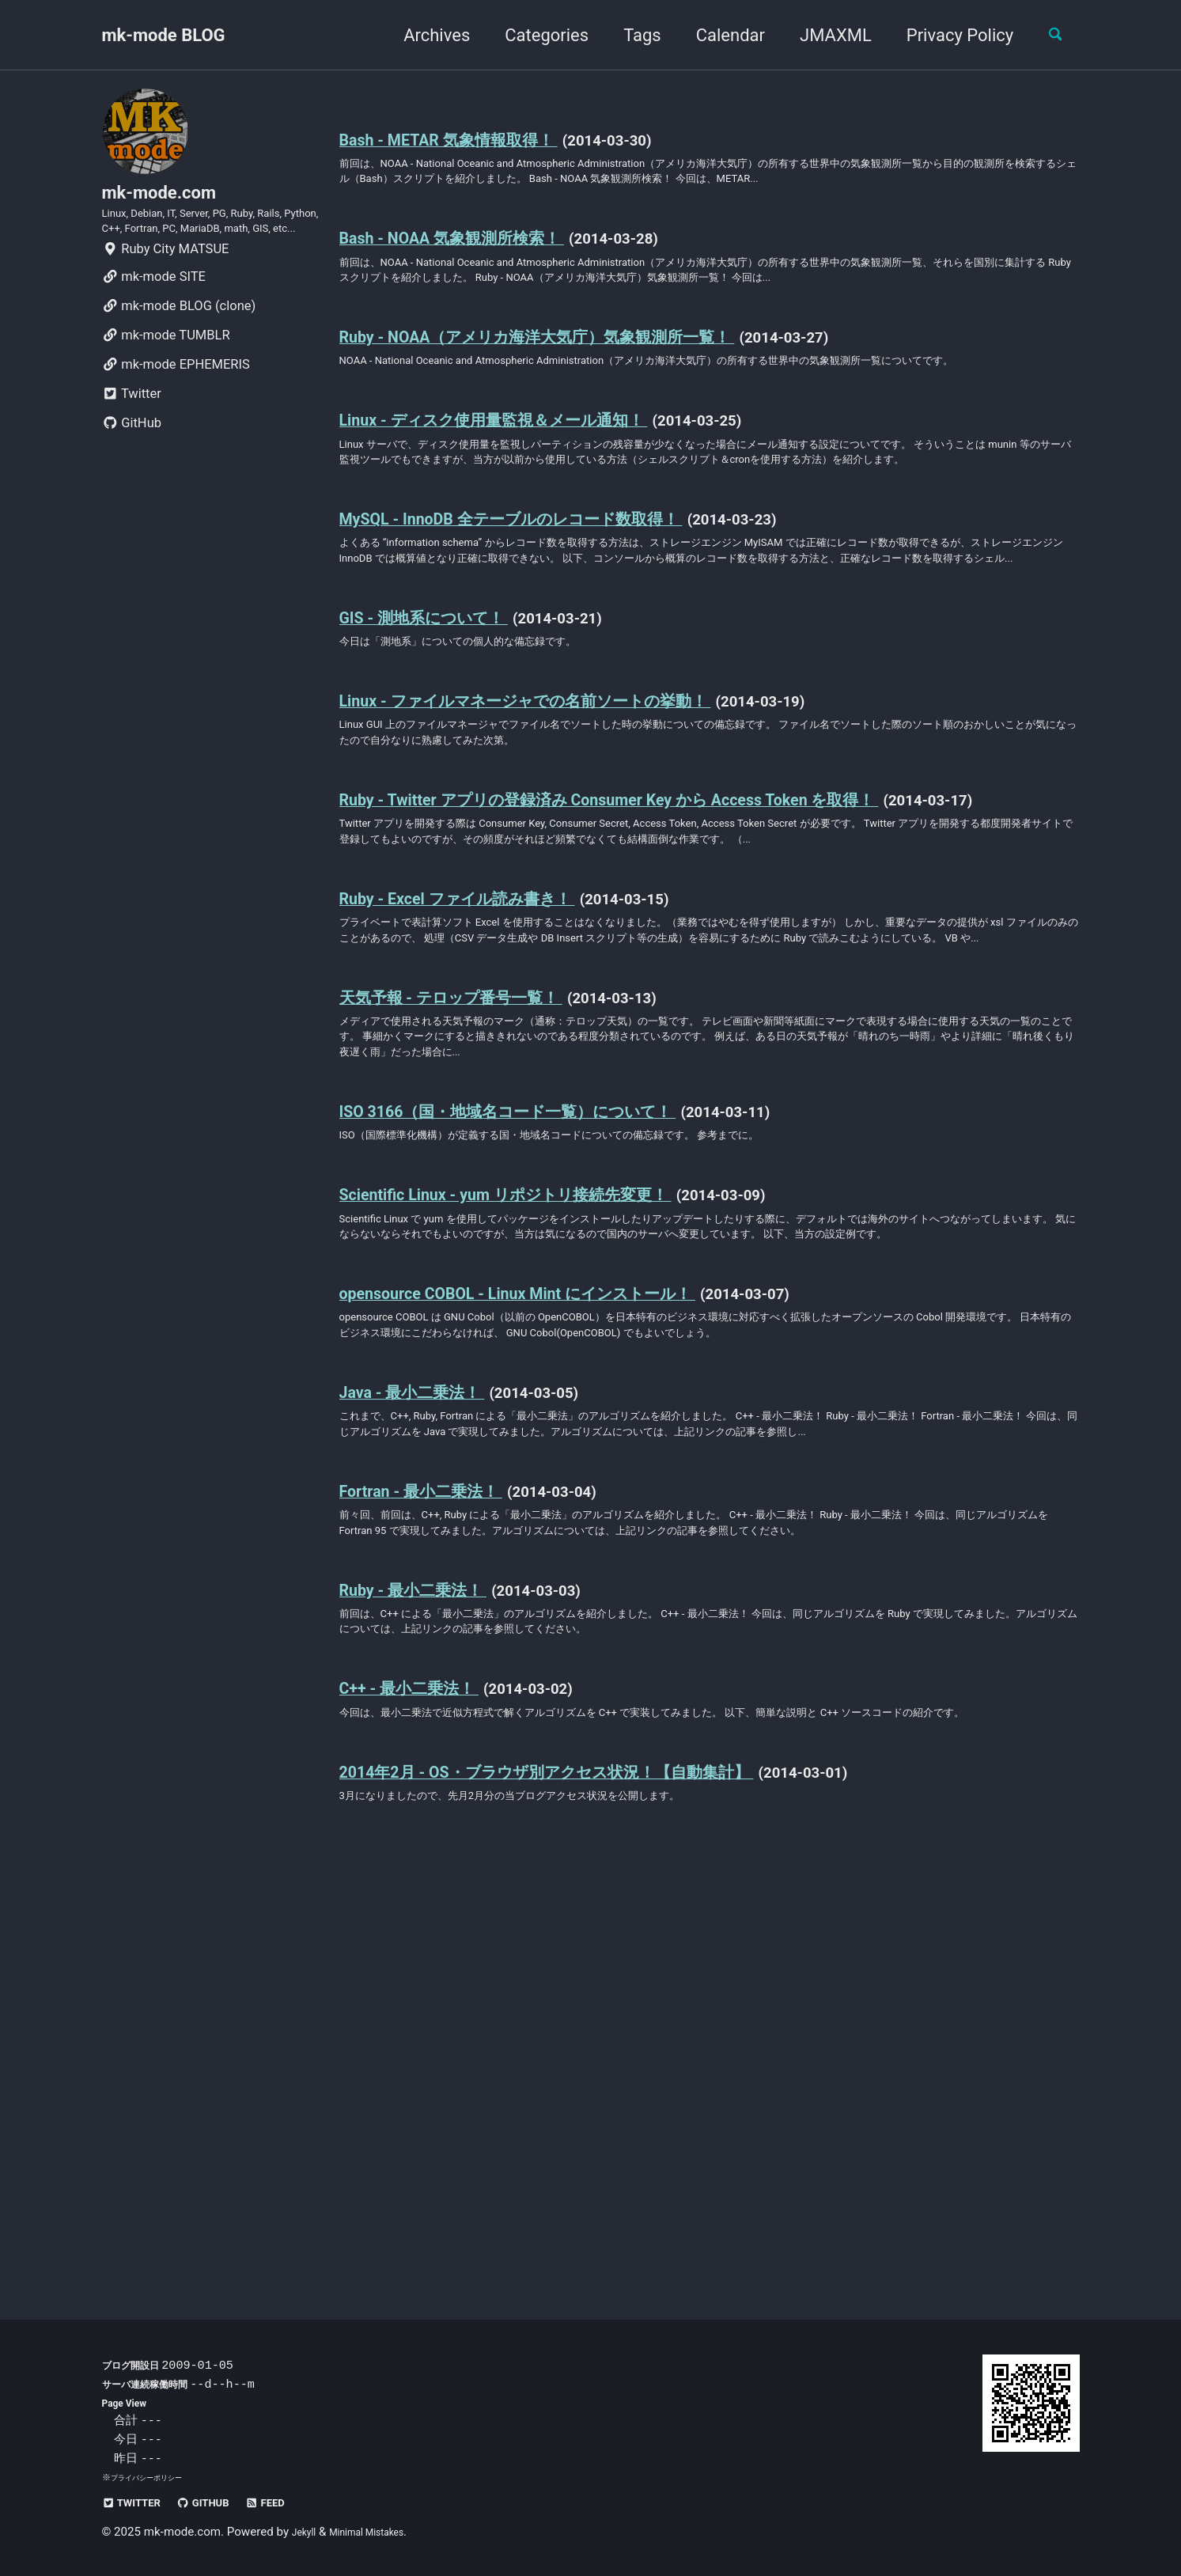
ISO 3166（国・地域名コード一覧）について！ (553, 1373)
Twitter (131, 440)
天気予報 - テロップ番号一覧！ (480, 1244)
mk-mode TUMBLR (166, 381)
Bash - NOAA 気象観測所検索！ (481, 268)
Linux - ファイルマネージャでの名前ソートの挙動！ (577, 854)
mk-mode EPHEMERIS (176, 411)
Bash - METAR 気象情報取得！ (476, 140)
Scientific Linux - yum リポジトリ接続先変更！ (550, 1463)
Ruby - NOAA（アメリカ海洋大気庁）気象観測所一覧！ (588, 397)
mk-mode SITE (154, 323)
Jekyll (307, 2532)
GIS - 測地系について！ (447, 764)
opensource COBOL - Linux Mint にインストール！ (566, 1592)
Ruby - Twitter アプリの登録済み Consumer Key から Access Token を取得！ (682, 964)
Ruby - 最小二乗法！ (431, 1959)
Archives (423, 35)
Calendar (717, 35)
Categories (534, 35)
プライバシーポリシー (154, 2477)
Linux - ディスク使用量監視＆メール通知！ (534, 507)
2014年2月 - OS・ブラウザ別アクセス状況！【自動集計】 (602, 2178)
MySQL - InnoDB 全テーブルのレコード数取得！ (557, 636)
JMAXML (822, 35)
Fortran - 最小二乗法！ (441, 1830)
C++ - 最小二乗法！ (426, 2069)
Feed (299, 2502)
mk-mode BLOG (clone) (179, 352)
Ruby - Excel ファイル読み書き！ (489, 1115)
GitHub (132, 469)
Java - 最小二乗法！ (430, 1701)
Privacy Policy (946, 35)
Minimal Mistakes (382, 2532)
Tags (629, 35)
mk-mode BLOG (163, 35)
